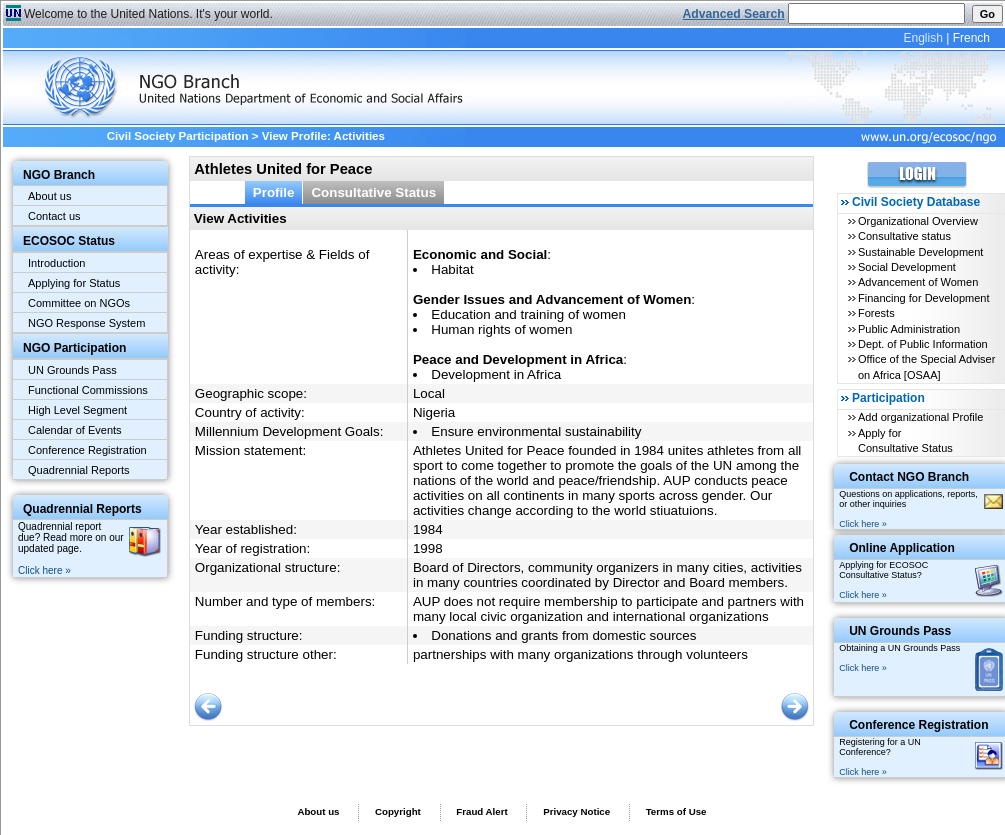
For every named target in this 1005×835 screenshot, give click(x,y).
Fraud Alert (481, 811)
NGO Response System (86, 323)
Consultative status (904, 236)
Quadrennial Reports (79, 470)
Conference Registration (87, 450)
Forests (876, 313)
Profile (274, 192)
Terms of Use (676, 811)
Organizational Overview (918, 221)
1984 (428, 529)
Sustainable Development (920, 252)
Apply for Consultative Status (905, 440)
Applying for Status (74, 283)
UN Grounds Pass (72, 370)
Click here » (44, 570)
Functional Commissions (88, 390)
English (922, 38)
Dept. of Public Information (923, 344)
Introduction (56, 263)
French (971, 38)
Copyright (398, 811)
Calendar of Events (75, 430)
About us (49, 196)
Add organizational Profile (920, 417)
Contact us (54, 216)
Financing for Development (923, 298)
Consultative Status (373, 192)
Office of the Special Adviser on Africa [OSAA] (926, 366)
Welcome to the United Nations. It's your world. (148, 14)
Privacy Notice (576, 811)
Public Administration (909, 329)
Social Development (907, 267)
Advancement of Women (918, 282)
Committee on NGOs (79, 303)
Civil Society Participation (178, 136)
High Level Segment (77, 410)
